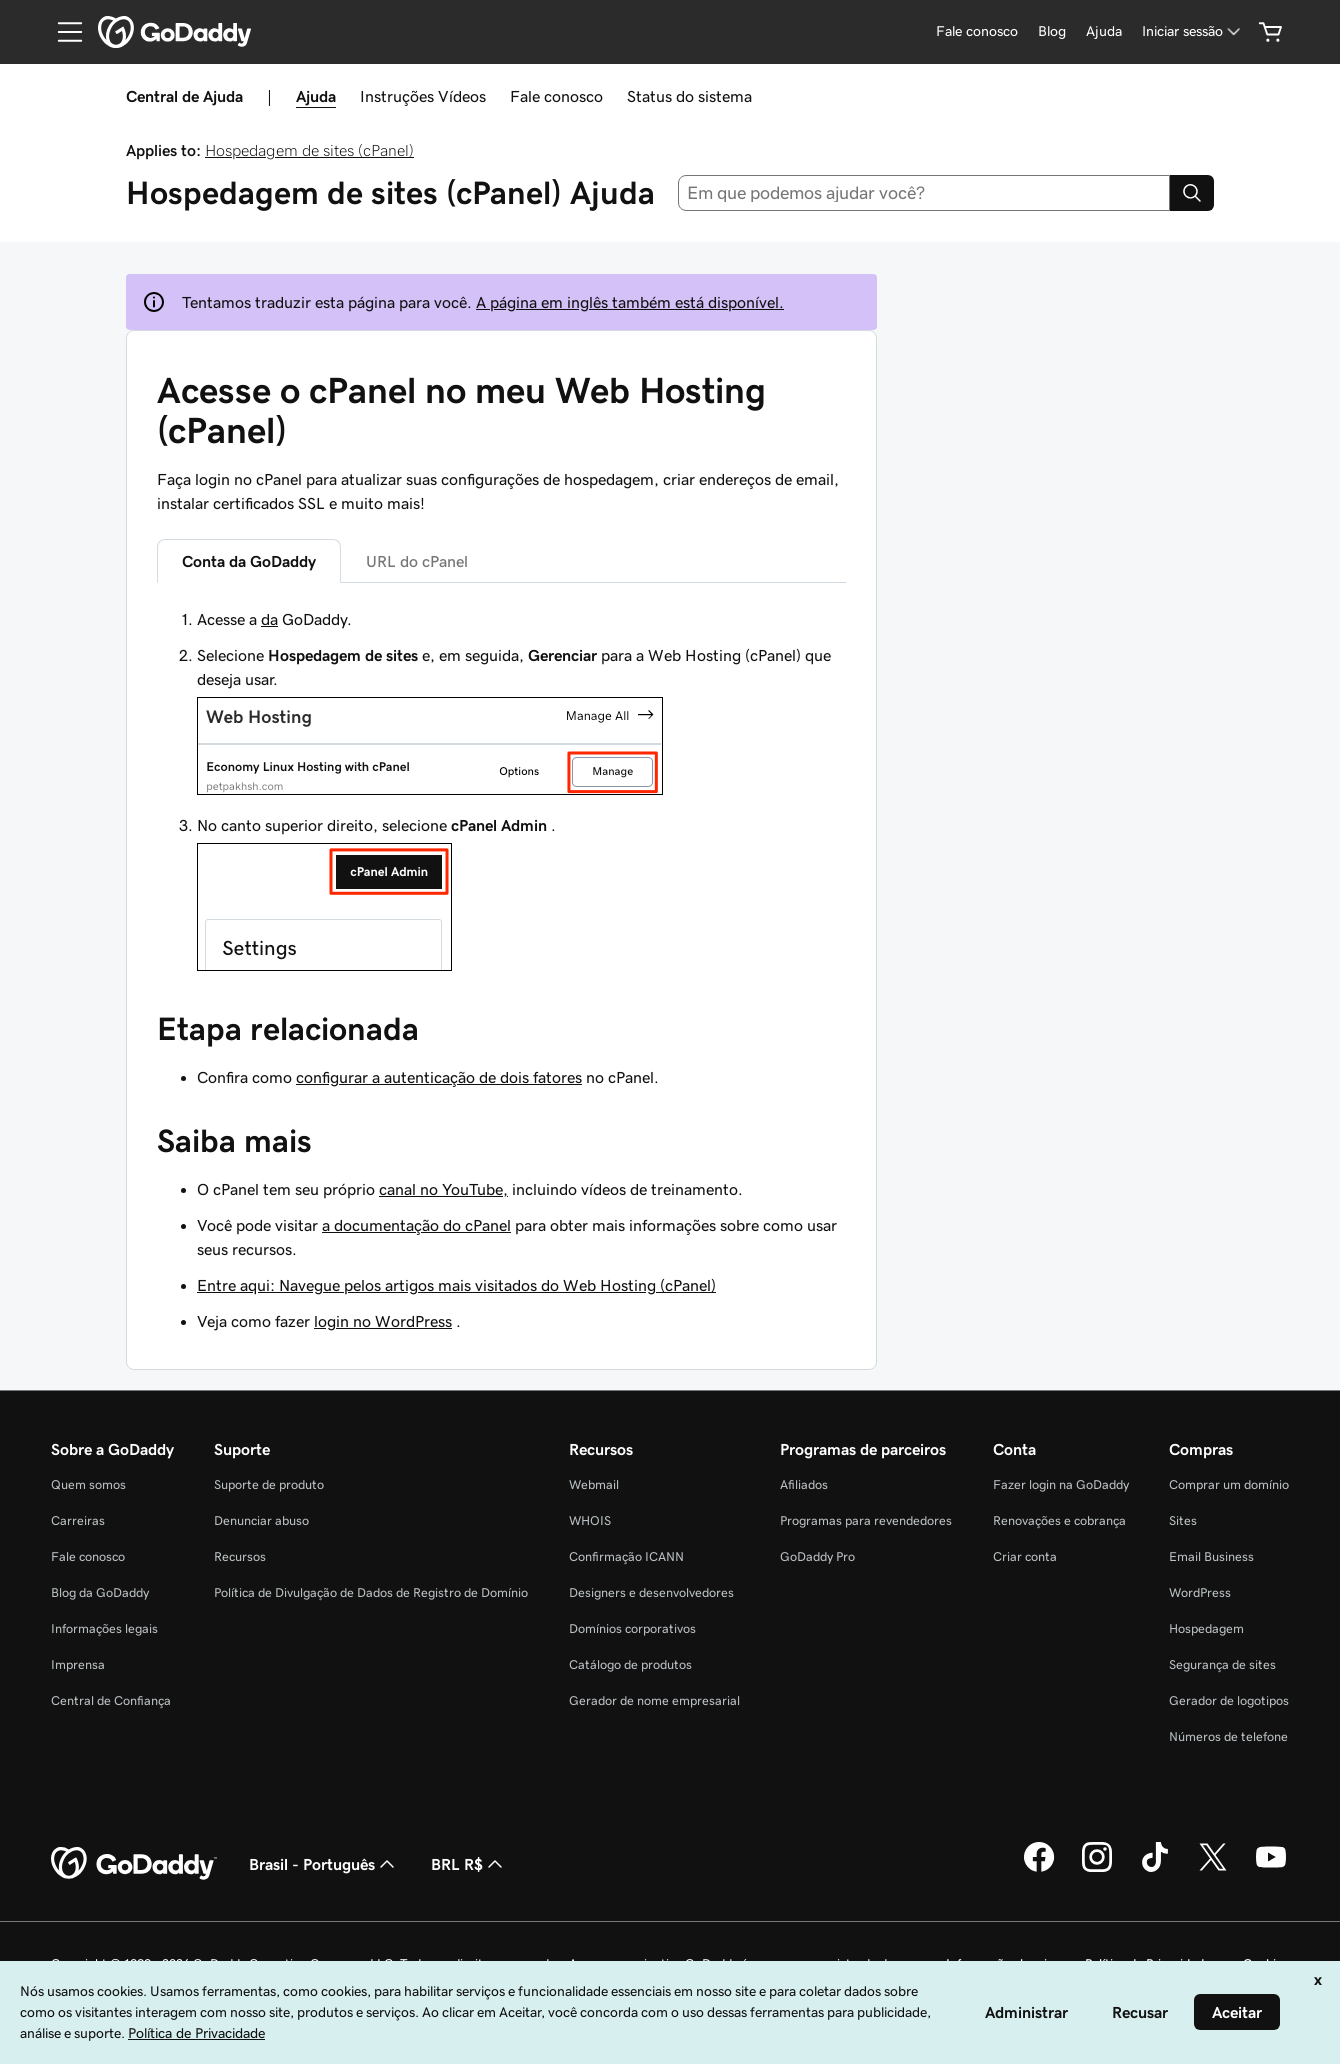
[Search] (1192, 193)
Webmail (594, 1484)
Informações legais (104, 1628)
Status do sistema (689, 96)
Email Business (1211, 1556)
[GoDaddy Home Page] (134, 1864)
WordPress (1200, 1592)
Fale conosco (556, 96)
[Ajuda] (1104, 31)
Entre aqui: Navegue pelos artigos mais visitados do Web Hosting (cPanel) (456, 1285)
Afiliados (804, 1484)
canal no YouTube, (443, 1189)
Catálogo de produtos (630, 1664)
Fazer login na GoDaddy (1061, 1484)
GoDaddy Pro (817, 1556)
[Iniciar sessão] (1193, 31)
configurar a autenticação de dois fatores (439, 1077)
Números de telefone (1228, 1736)
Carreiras (78, 1520)
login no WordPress (383, 1321)
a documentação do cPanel (416, 1225)
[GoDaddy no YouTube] (1271, 1869)
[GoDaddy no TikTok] (1155, 1869)
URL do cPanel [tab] (417, 561)
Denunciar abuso (261, 1520)
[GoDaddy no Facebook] (1039, 1869)
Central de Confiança (111, 1700)
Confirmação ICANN (626, 1556)
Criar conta (1025, 1556)
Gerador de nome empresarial (654, 1700)
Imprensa (78, 1664)
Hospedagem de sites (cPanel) (309, 150)
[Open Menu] (62, 32)
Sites (1183, 1520)
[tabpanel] (501, 792)
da (269, 619)
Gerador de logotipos (1229, 1700)
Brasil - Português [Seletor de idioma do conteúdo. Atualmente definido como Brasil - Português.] (324, 1864)
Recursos (240, 1556)
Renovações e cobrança (1059, 1520)
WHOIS (590, 1520)
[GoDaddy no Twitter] (1213, 1869)
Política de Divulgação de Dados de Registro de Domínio (371, 1592)
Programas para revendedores (866, 1520)
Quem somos (88, 1484)
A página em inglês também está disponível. (630, 302)
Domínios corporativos (632, 1628)
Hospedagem (1206, 1628)
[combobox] (924, 193)
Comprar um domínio (1229, 1484)
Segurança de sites (1222, 1664)
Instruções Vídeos (423, 96)
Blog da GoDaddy (100, 1592)
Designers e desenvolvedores (651, 1592)
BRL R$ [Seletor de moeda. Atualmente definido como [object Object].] (469, 1864)
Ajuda (316, 96)
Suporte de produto (269, 1484)
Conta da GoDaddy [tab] (249, 561)
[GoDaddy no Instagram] (1097, 1869)
